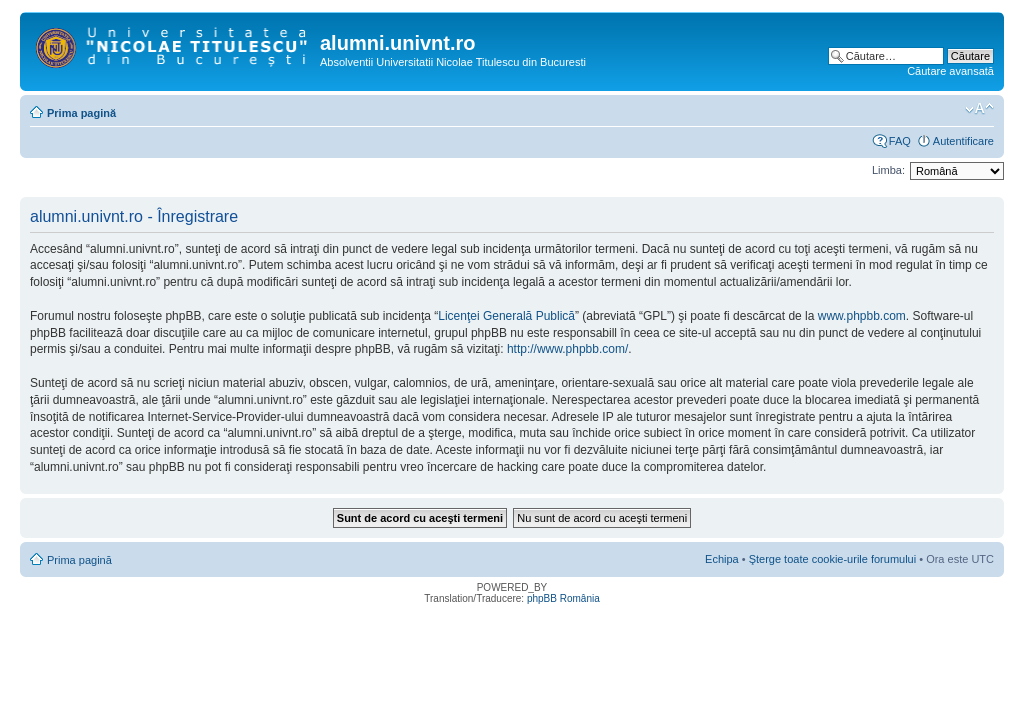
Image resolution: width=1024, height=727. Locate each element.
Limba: (888, 170)
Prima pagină (81, 113)
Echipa (722, 559)
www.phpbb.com (862, 316)
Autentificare (963, 141)
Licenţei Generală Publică (506, 316)
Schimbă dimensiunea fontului (979, 109)
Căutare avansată (950, 71)
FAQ (900, 141)
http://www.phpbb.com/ (567, 349)
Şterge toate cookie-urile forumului (833, 559)
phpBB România (563, 598)
